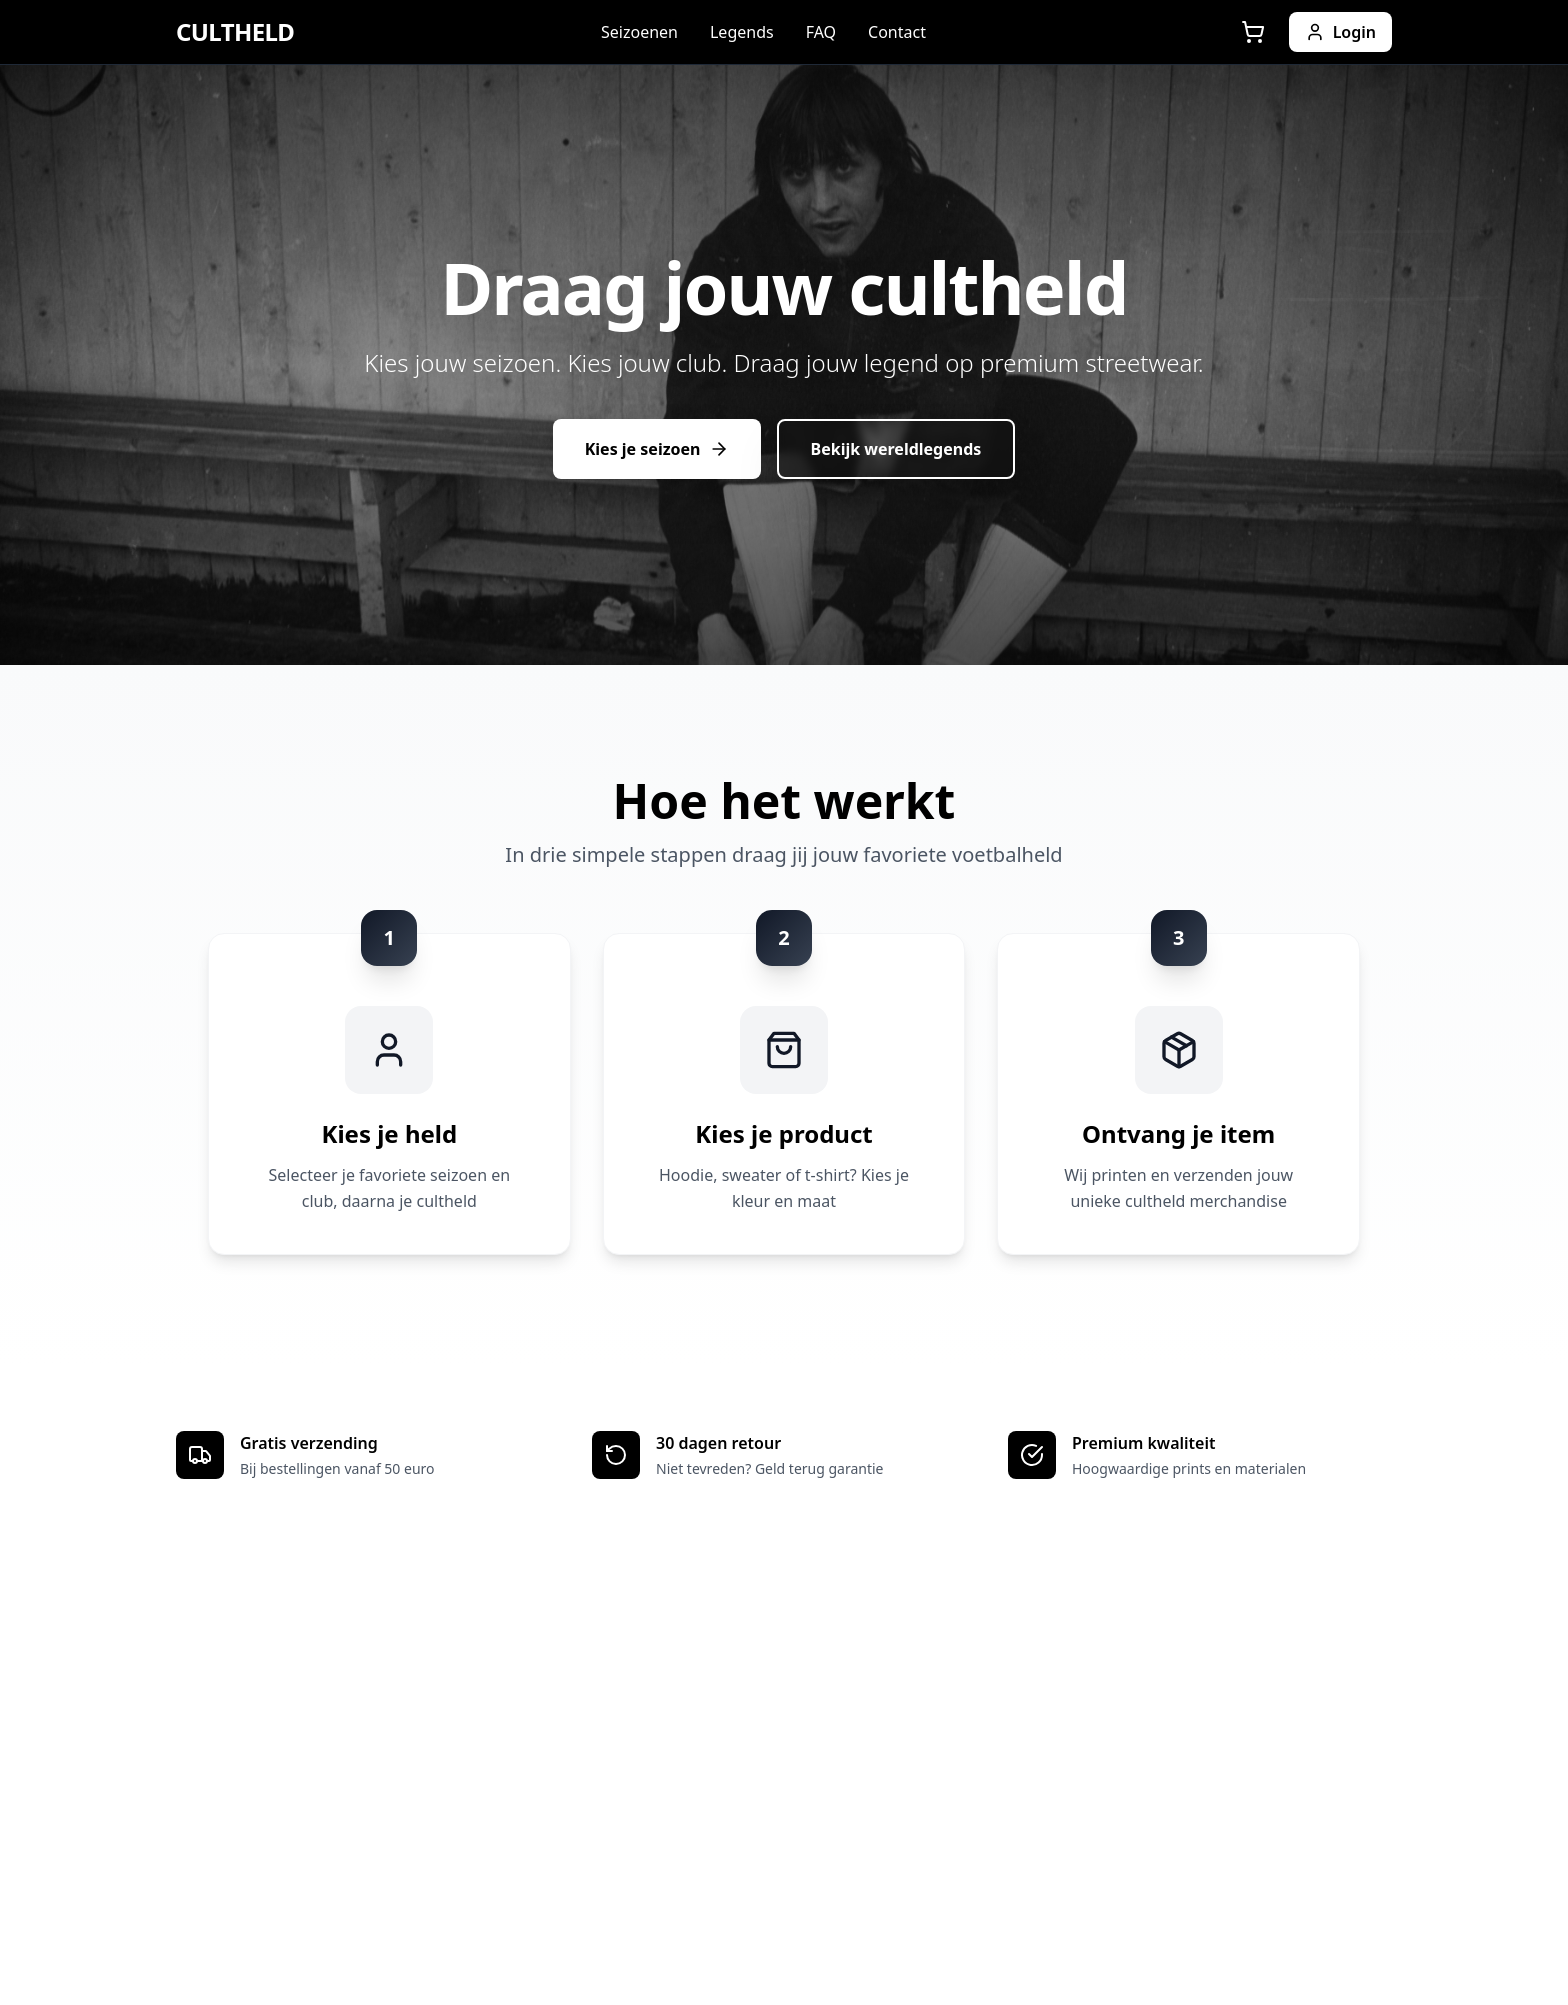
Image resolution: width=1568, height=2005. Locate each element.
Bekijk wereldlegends (896, 449)
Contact (897, 32)
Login (1340, 32)
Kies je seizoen (657, 449)
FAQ (821, 32)
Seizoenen (639, 32)
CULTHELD (235, 32)
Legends (742, 32)
